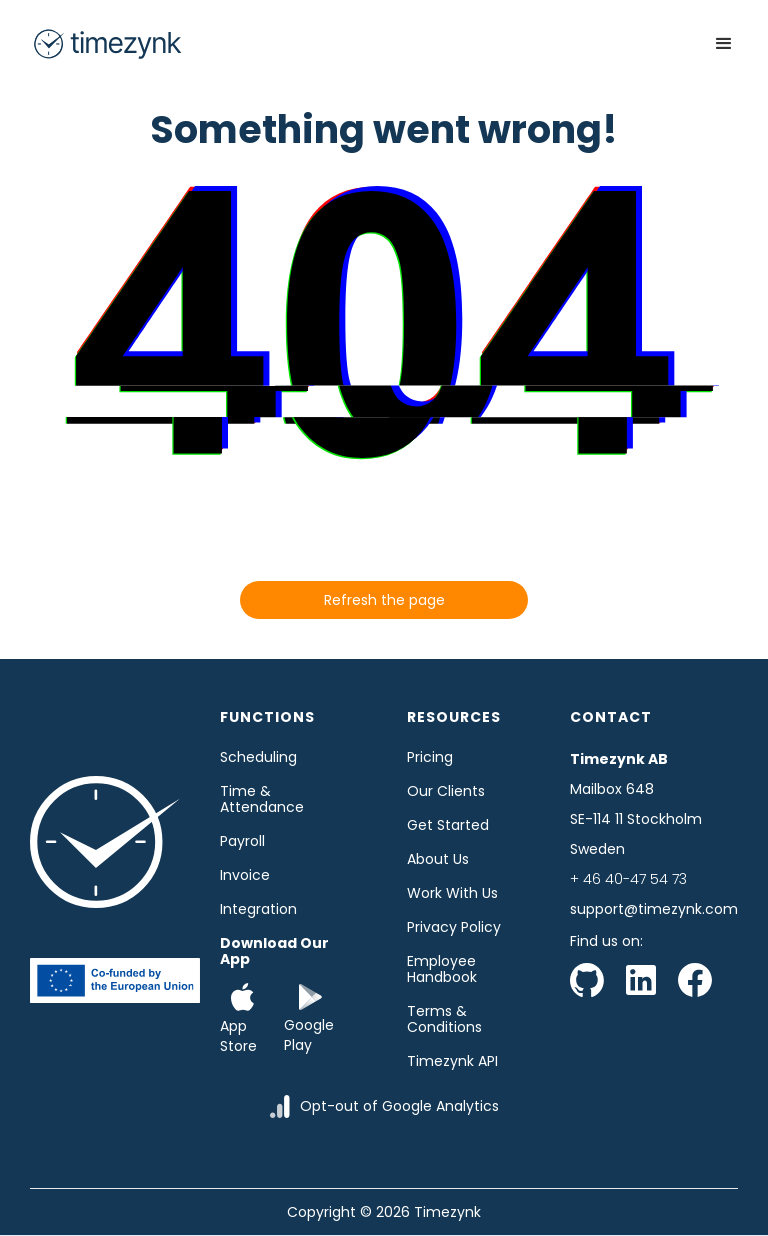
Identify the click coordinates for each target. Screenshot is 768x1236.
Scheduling (258, 757)
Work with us (452, 893)
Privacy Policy (454, 927)
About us (438, 859)
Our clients (446, 791)
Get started (448, 825)
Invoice (245, 875)
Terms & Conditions (444, 1019)
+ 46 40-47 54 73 (628, 879)
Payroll (242, 841)
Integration (258, 909)
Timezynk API (452, 1061)
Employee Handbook (442, 969)
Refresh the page (384, 600)
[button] (724, 44)
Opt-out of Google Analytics (399, 1106)
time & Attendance (262, 799)
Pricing (430, 757)
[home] (107, 44)
